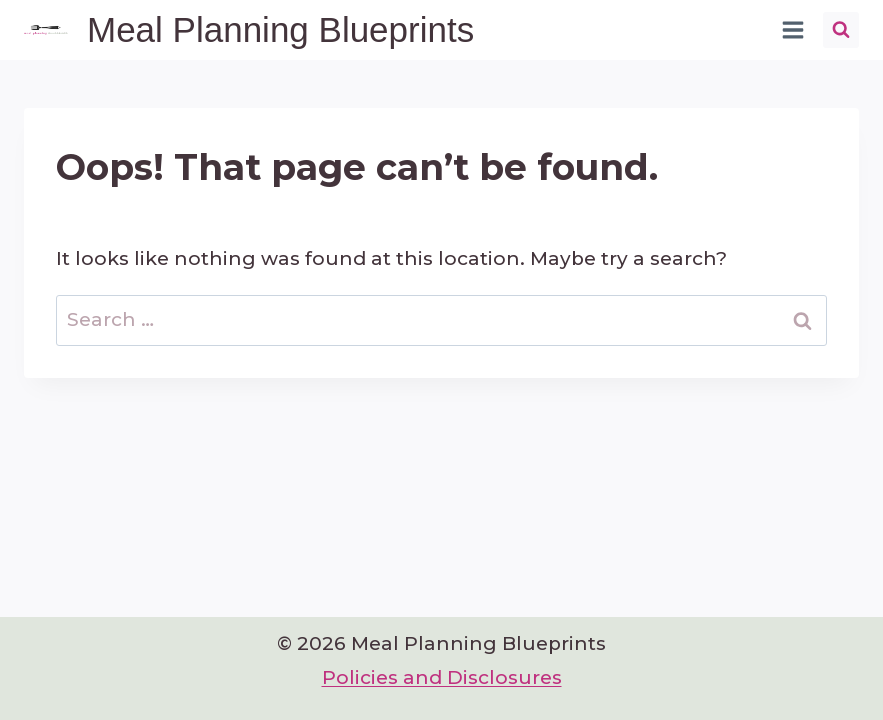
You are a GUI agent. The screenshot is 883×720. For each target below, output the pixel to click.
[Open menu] (792, 29)
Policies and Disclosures (442, 677)
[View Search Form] (841, 30)
